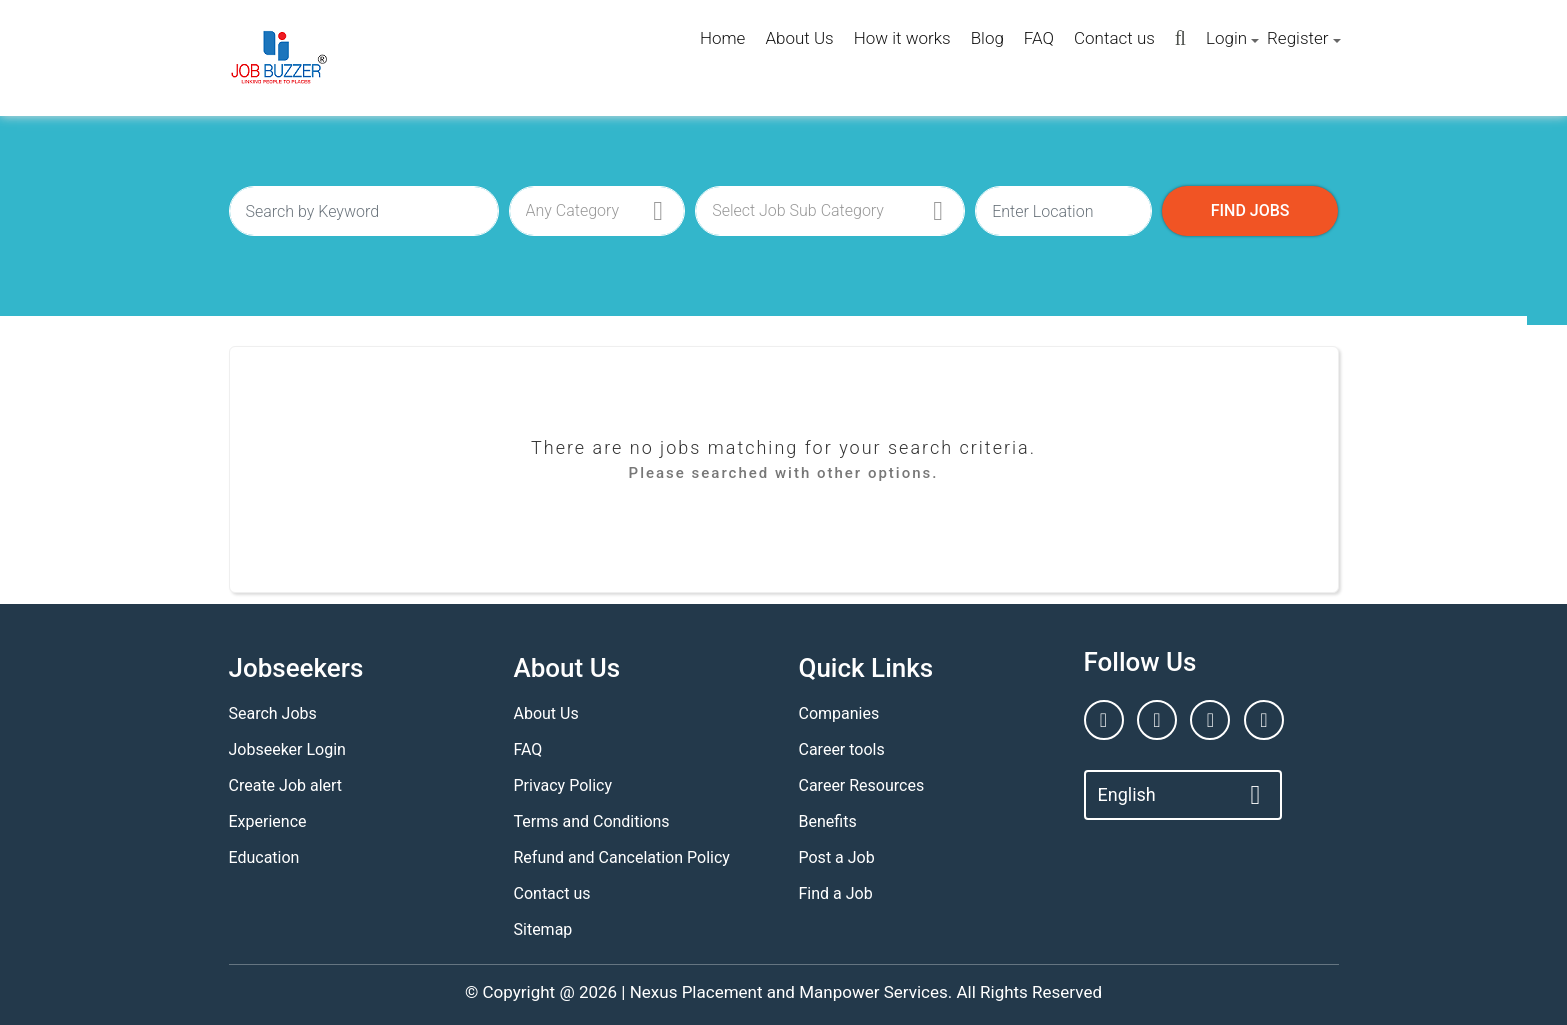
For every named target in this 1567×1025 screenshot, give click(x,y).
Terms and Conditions (592, 821)
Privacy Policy (563, 785)
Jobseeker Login (287, 749)
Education (264, 857)
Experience (268, 821)
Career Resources (862, 785)
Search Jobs (273, 713)
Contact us (1114, 38)
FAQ (1039, 38)
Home (722, 38)
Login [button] (1226, 38)
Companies (839, 713)
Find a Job (836, 893)
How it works (902, 38)
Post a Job (837, 857)
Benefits (828, 821)
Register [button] (1297, 38)
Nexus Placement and (712, 992)
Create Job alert (286, 785)
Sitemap (543, 929)
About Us (799, 38)
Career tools (842, 749)
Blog (987, 38)
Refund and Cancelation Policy (622, 857)
